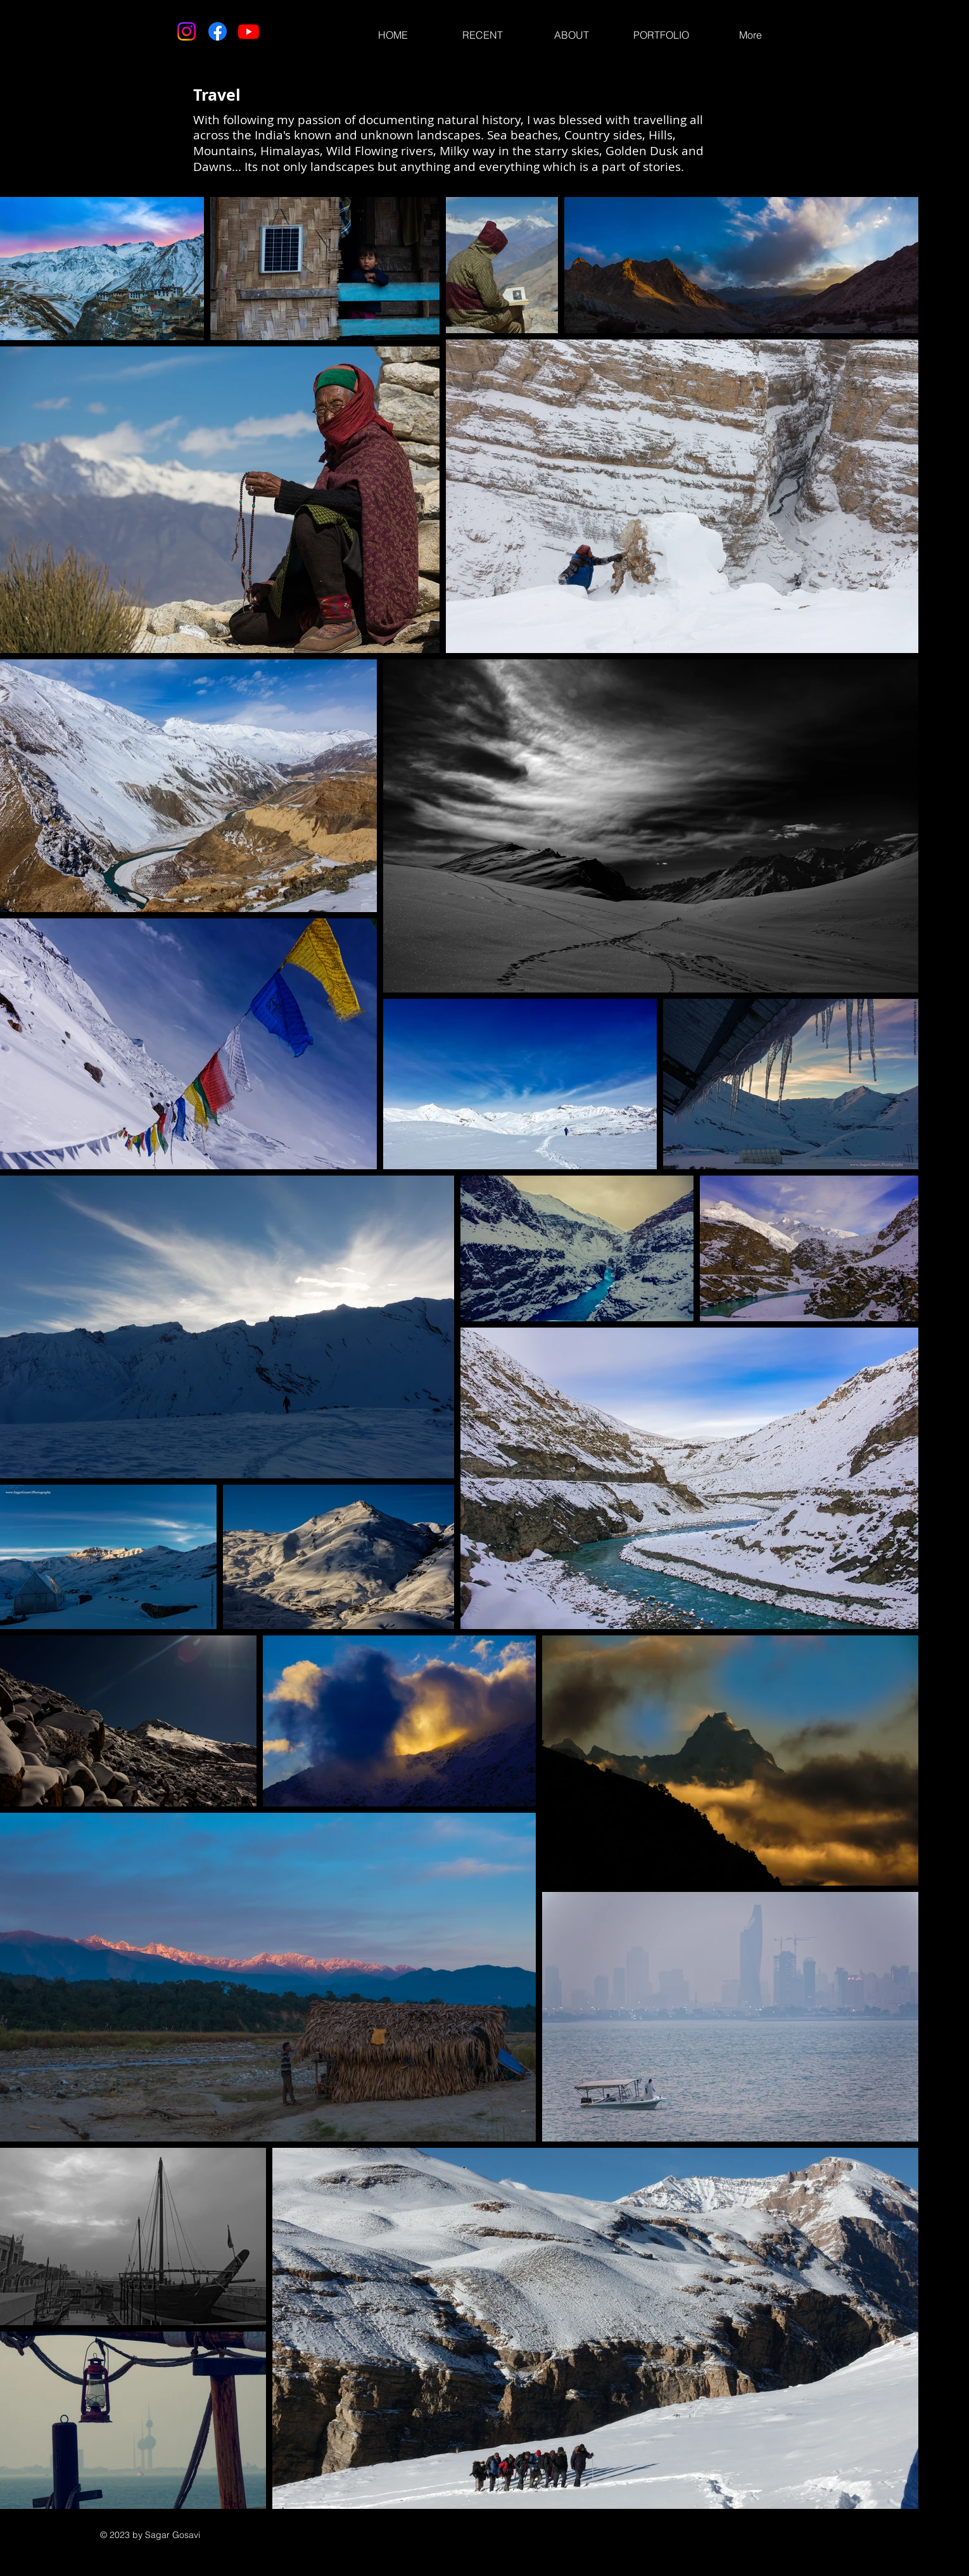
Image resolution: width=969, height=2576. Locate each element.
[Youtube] (248, 31)
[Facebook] (217, 31)
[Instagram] (186, 31)
